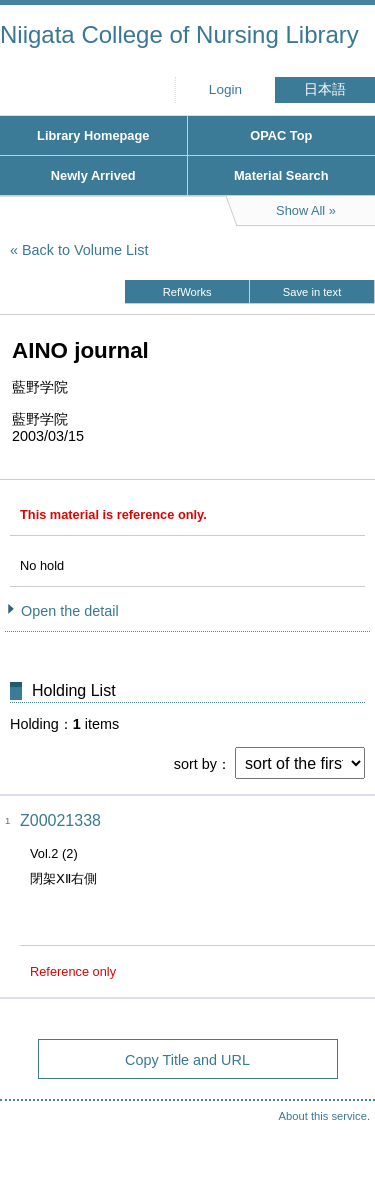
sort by (195, 764)
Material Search (281, 175)
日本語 (325, 89)
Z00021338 (60, 820)
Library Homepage (93, 135)
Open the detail (70, 611)
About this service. (324, 1116)
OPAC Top (281, 135)
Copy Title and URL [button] (187, 1060)
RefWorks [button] (187, 292)
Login (225, 89)
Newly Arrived (93, 175)
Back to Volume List (85, 250)
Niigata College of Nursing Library (179, 34)
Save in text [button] (312, 292)
